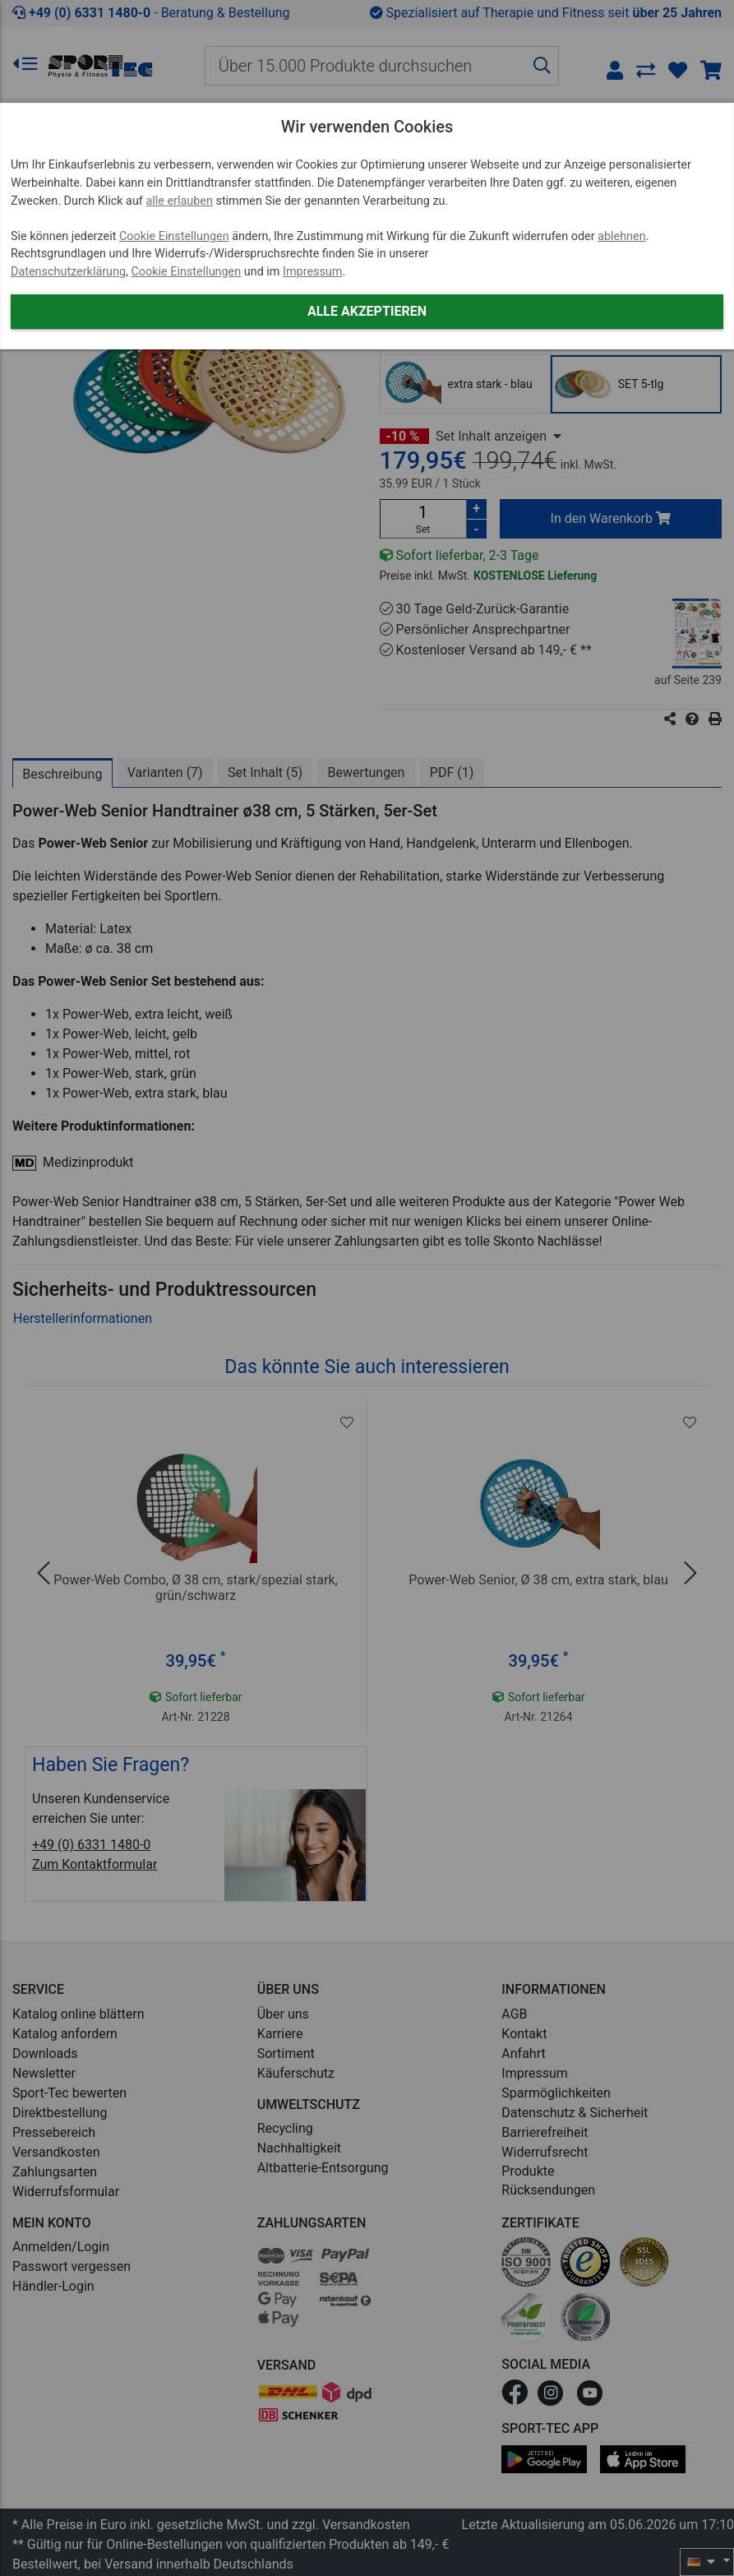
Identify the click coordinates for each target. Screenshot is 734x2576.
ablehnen (622, 236)
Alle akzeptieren (367, 311)
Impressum (312, 272)
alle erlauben (178, 201)
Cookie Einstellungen (174, 236)
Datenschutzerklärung (68, 272)
